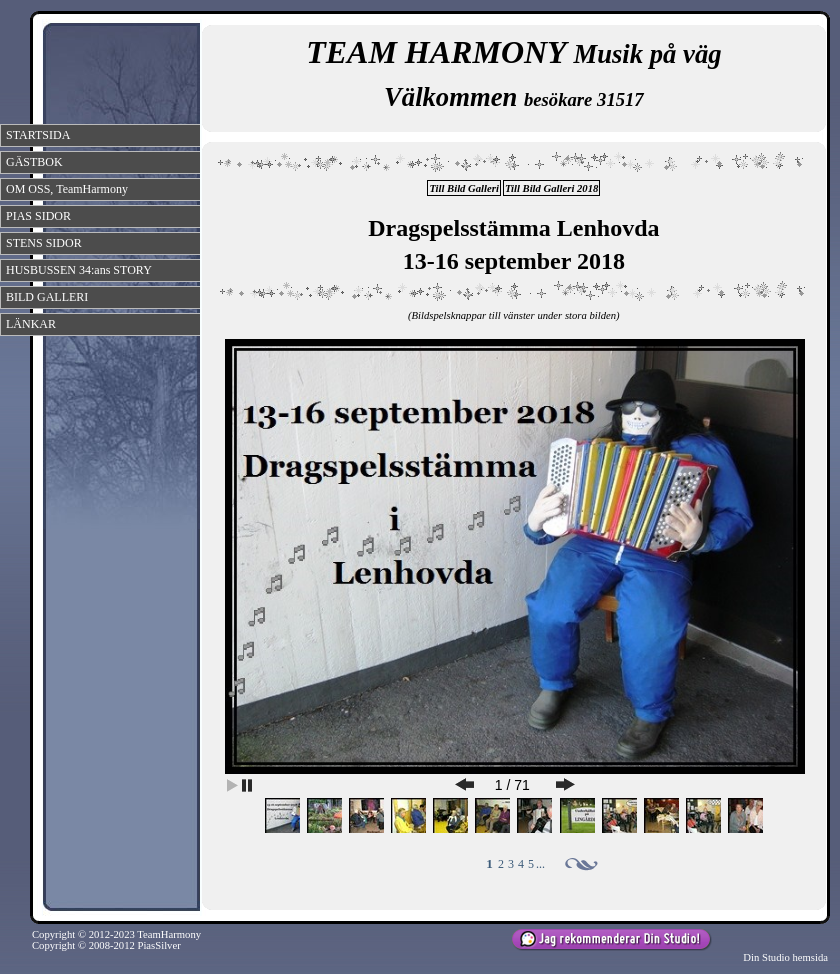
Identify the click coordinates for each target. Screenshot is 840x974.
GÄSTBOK (34, 162)
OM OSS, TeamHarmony (67, 189)
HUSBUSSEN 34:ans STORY (79, 270)
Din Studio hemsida (785, 957)
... (540, 864)
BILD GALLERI (47, 297)
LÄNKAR (31, 324)
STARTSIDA (38, 135)
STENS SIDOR (44, 243)
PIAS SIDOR (38, 216)
